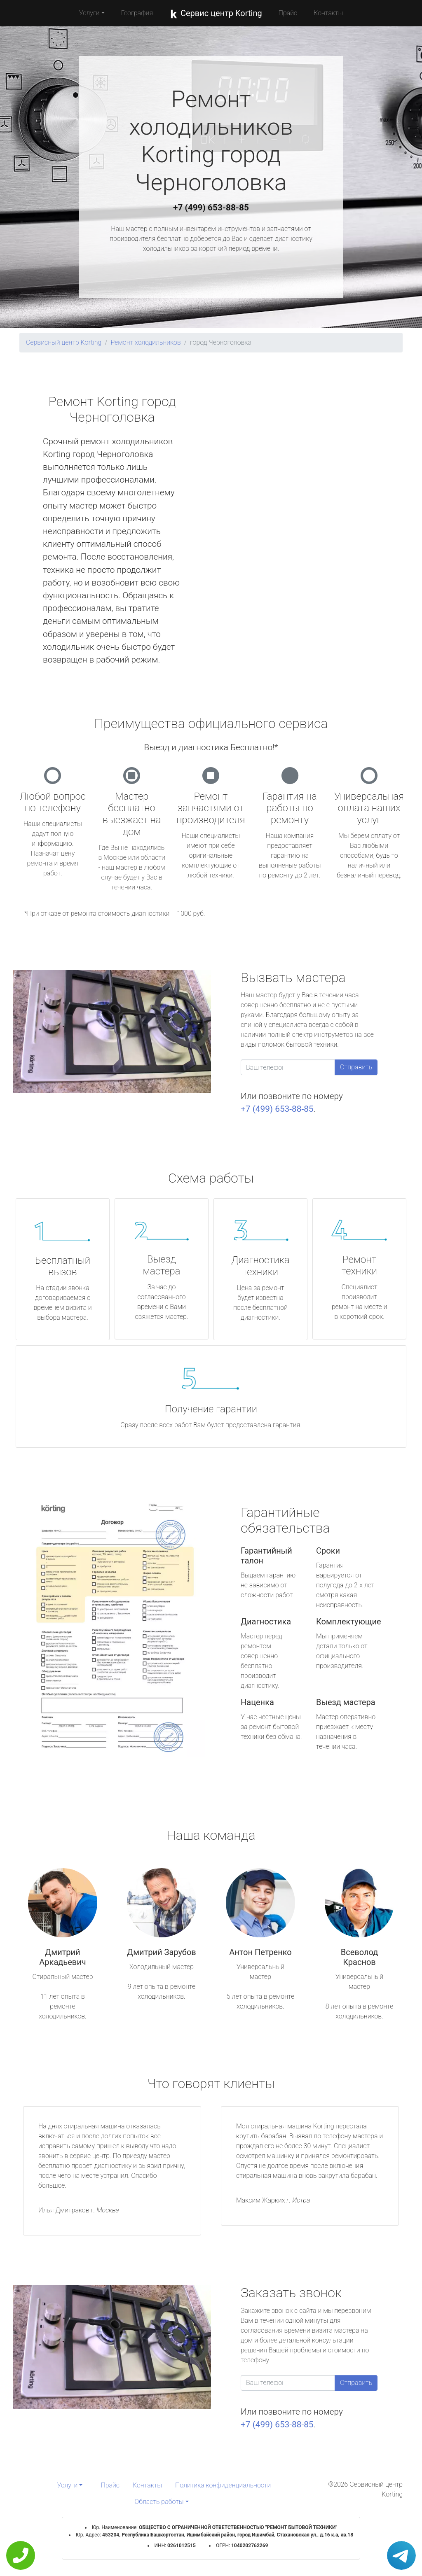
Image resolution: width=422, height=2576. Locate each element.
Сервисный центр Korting (63, 342)
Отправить (356, 1067)
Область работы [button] (158, 2502)
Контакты (328, 13)
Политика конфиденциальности (223, 2485)
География (137, 13)
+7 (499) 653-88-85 (211, 207)
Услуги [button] (89, 13)
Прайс (288, 13)
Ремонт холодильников (145, 342)
